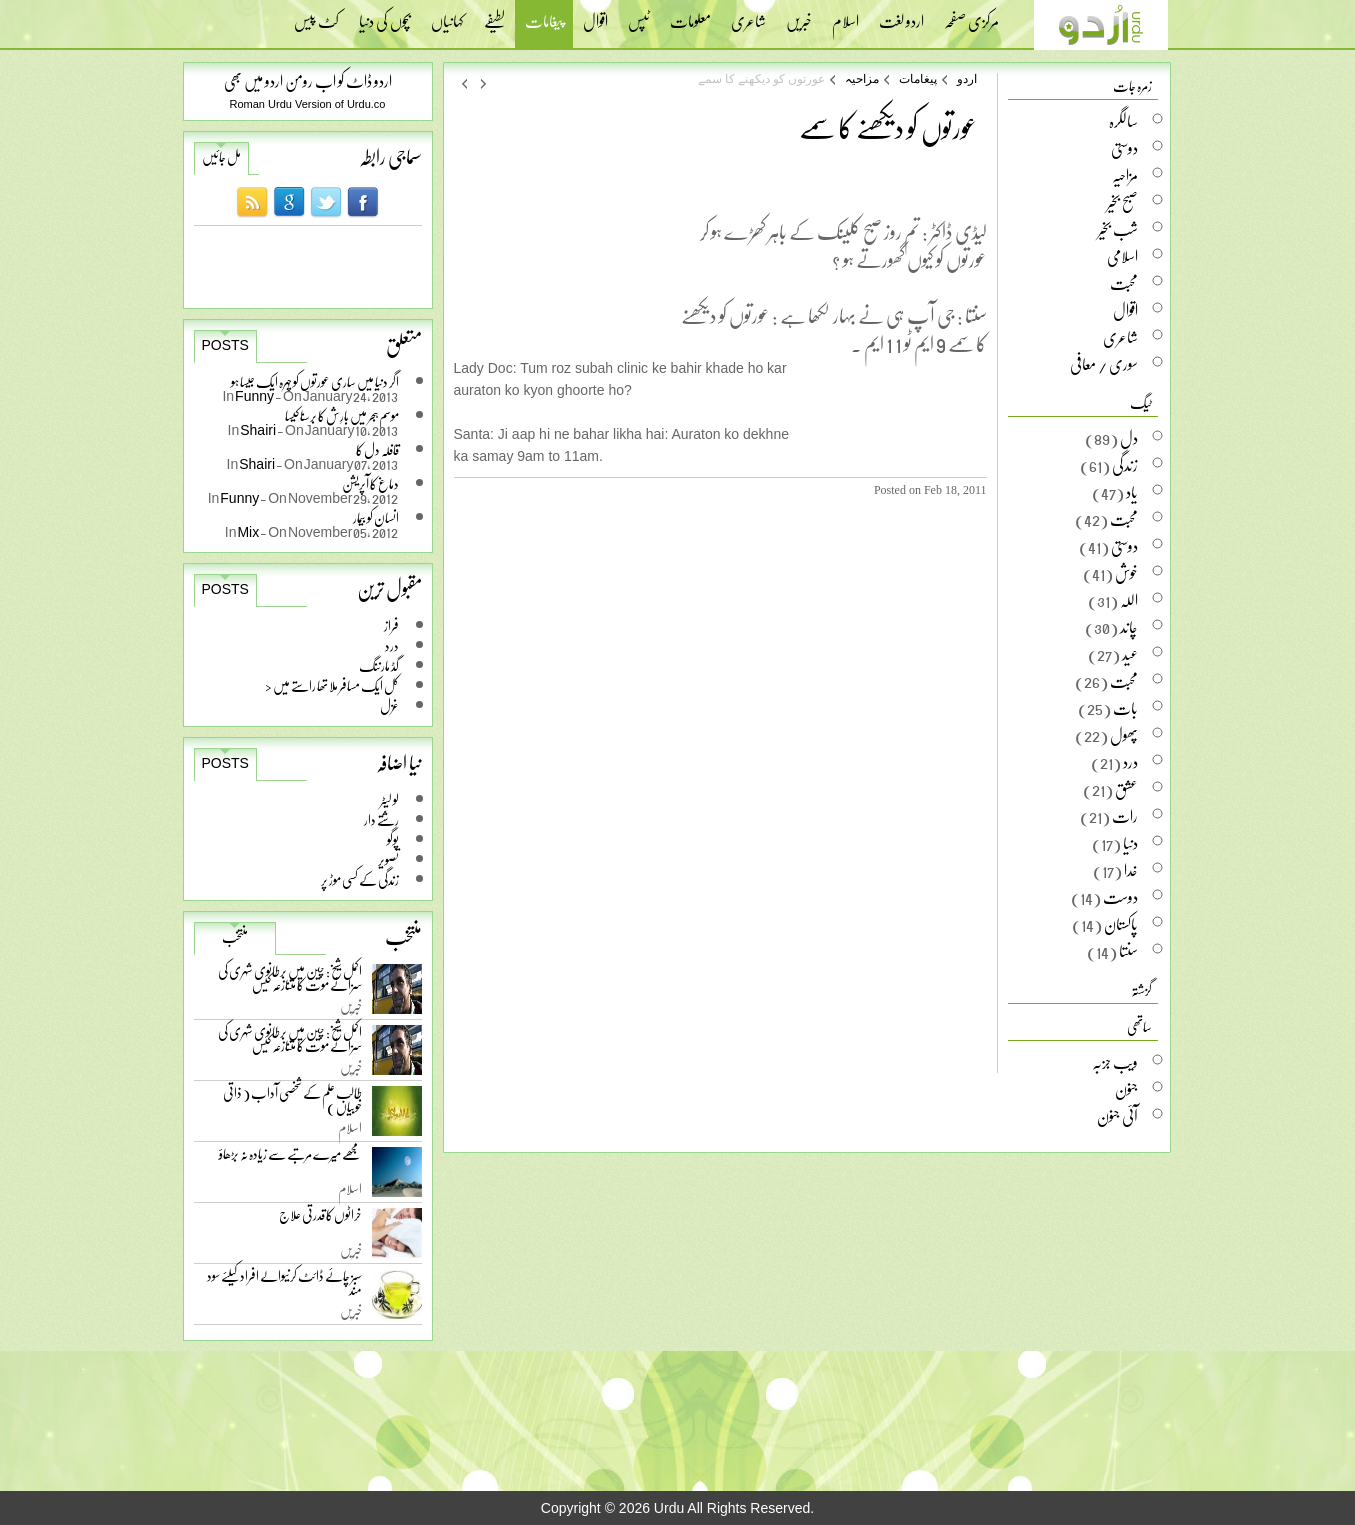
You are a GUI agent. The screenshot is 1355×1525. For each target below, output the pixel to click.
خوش (1126, 573)
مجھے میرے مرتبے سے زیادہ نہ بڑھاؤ (290, 1158)
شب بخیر (1118, 229)
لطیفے (494, 15)
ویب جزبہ (1115, 1062)
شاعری (748, 15)
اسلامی (1122, 256)
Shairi (258, 429)
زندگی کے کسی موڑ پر (360, 879)
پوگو (393, 839)
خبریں (799, 15)
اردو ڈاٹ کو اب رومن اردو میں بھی (308, 80)
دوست (1120, 897)
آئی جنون (1117, 1116)
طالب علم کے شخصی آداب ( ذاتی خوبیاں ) (292, 1103)
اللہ (1129, 600)
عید (1130, 654)
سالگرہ (1123, 121)
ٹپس (639, 15)
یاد (1132, 492)
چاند (1129, 627)
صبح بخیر (1122, 202)
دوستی (1124, 148)
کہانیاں (447, 15)
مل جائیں (221, 157)
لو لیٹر (389, 799)
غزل (389, 705)
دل (1129, 438)
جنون (1126, 1089)
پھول (1124, 735)
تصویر (388, 859)
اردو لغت (901, 15)
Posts (225, 345)
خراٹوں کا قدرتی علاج (320, 1219)
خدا (1131, 870)
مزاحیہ (862, 79)
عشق (1126, 789)
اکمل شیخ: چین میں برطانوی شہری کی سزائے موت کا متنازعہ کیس (290, 981)
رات (1125, 816)
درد (392, 645)
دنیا (1130, 843)
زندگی (1125, 465)
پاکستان (1121, 924)
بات (1125, 708)
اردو (967, 79)
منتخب (235, 937)
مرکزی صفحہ (971, 15)
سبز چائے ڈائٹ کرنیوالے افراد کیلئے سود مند (284, 1286)
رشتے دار (381, 819)
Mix (248, 531)
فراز (391, 625)
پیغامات (544, 23)
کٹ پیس (316, 15)
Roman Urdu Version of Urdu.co (308, 104)
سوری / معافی (1104, 364)
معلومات (690, 15)
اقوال (595, 15)
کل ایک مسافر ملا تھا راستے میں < (332, 685)
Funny (255, 395)
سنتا (1128, 951)
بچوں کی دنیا (385, 15)
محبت (1124, 283)
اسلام (845, 15)
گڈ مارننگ (379, 665)
